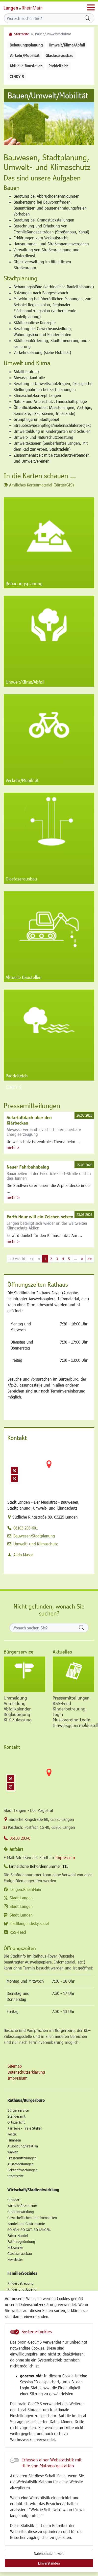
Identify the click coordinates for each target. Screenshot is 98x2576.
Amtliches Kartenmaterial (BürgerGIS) (41, 484)
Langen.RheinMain (25, 1889)
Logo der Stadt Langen (28, 7)
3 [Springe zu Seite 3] (57, 1259)
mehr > (13, 1147)
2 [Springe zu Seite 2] (51, 1259)
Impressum (65, 1857)
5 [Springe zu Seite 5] (69, 1259)
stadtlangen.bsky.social (29, 1923)
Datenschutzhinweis (49, 2553)
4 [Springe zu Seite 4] (63, 1259)
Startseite (21, 34)
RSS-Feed (18, 1932)
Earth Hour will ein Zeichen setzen (40, 1216)
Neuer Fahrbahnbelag (28, 1167)
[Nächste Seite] (82, 1259)
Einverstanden (49, 2563)
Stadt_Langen (21, 1897)
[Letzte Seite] (89, 1259)
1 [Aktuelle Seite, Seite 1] (45, 1259)
